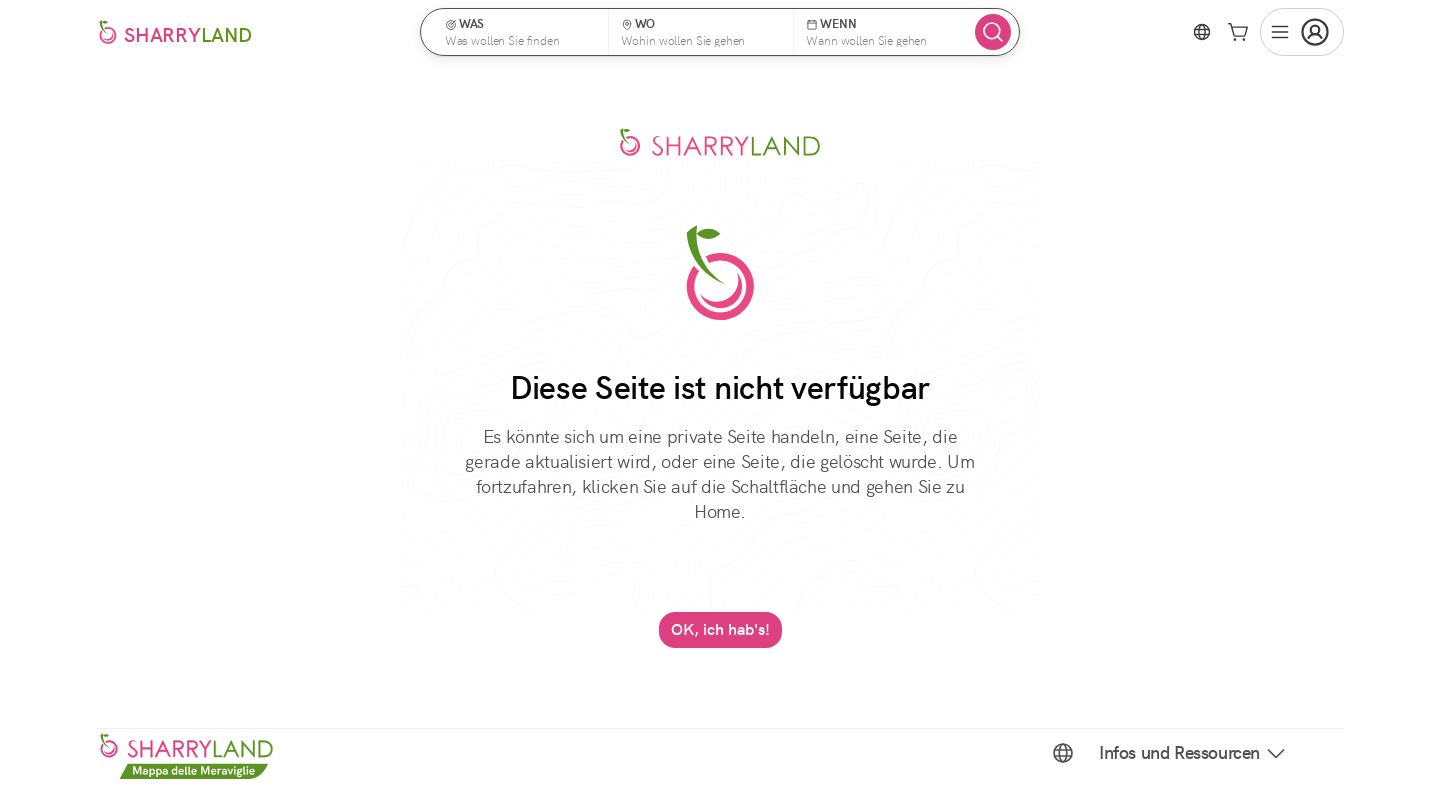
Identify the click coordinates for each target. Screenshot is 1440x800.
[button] (521, 32)
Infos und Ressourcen (1193, 753)
